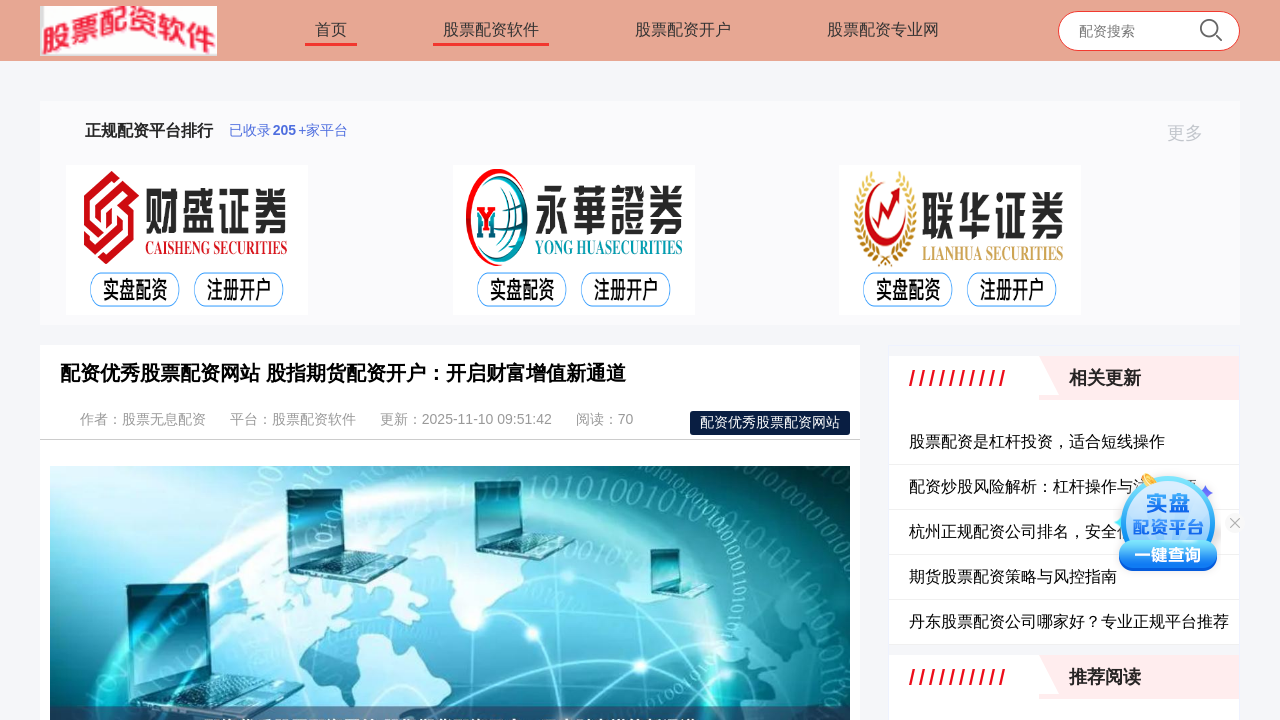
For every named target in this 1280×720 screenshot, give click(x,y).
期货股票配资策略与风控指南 (1013, 576)
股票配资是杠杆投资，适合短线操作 (1037, 441)
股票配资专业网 (883, 29)
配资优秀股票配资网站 (770, 422)
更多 (1193, 133)
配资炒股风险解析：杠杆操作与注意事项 (1053, 486)
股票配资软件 (491, 29)
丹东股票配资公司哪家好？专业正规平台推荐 (1069, 621)
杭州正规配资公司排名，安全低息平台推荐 (1061, 531)
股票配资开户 (683, 29)
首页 (331, 29)
